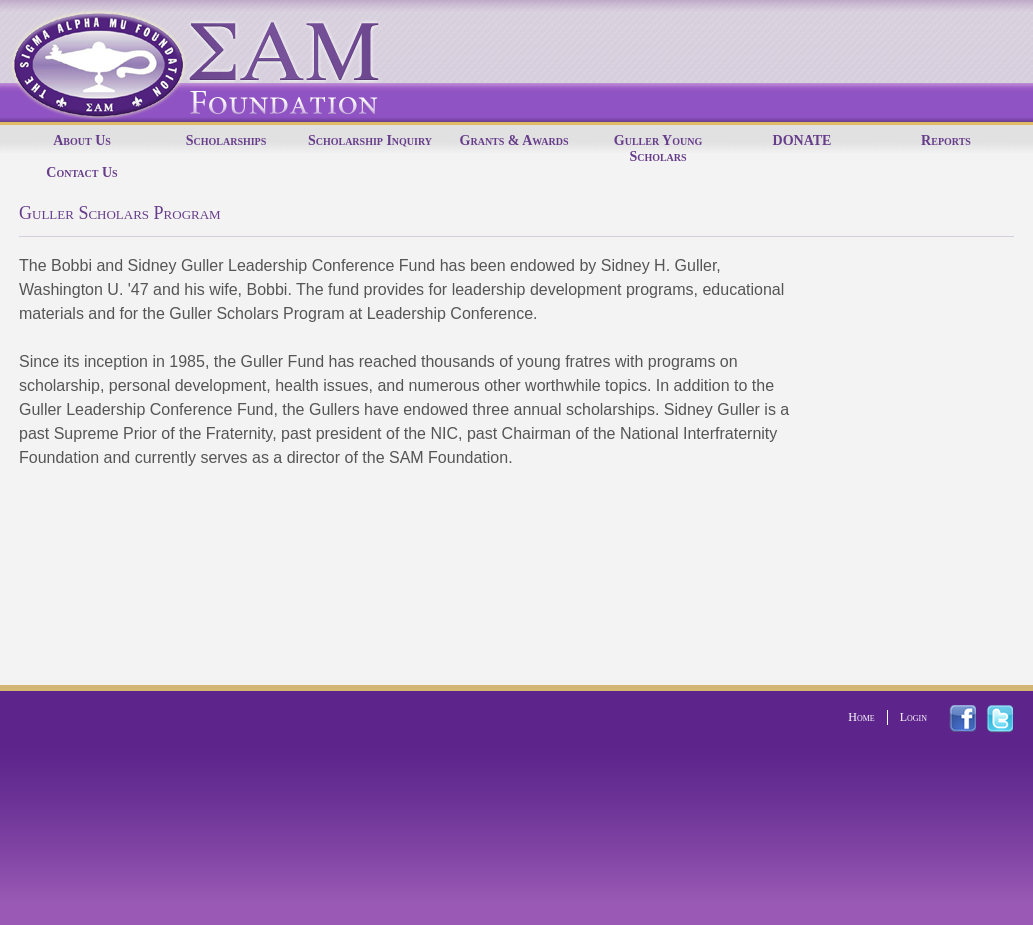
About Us (82, 140)
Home (861, 717)
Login (913, 717)
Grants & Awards (514, 140)
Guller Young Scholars (658, 148)
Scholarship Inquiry (370, 140)
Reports (946, 140)
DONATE (802, 140)
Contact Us (81, 172)
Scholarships (226, 140)
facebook (974, 718)
